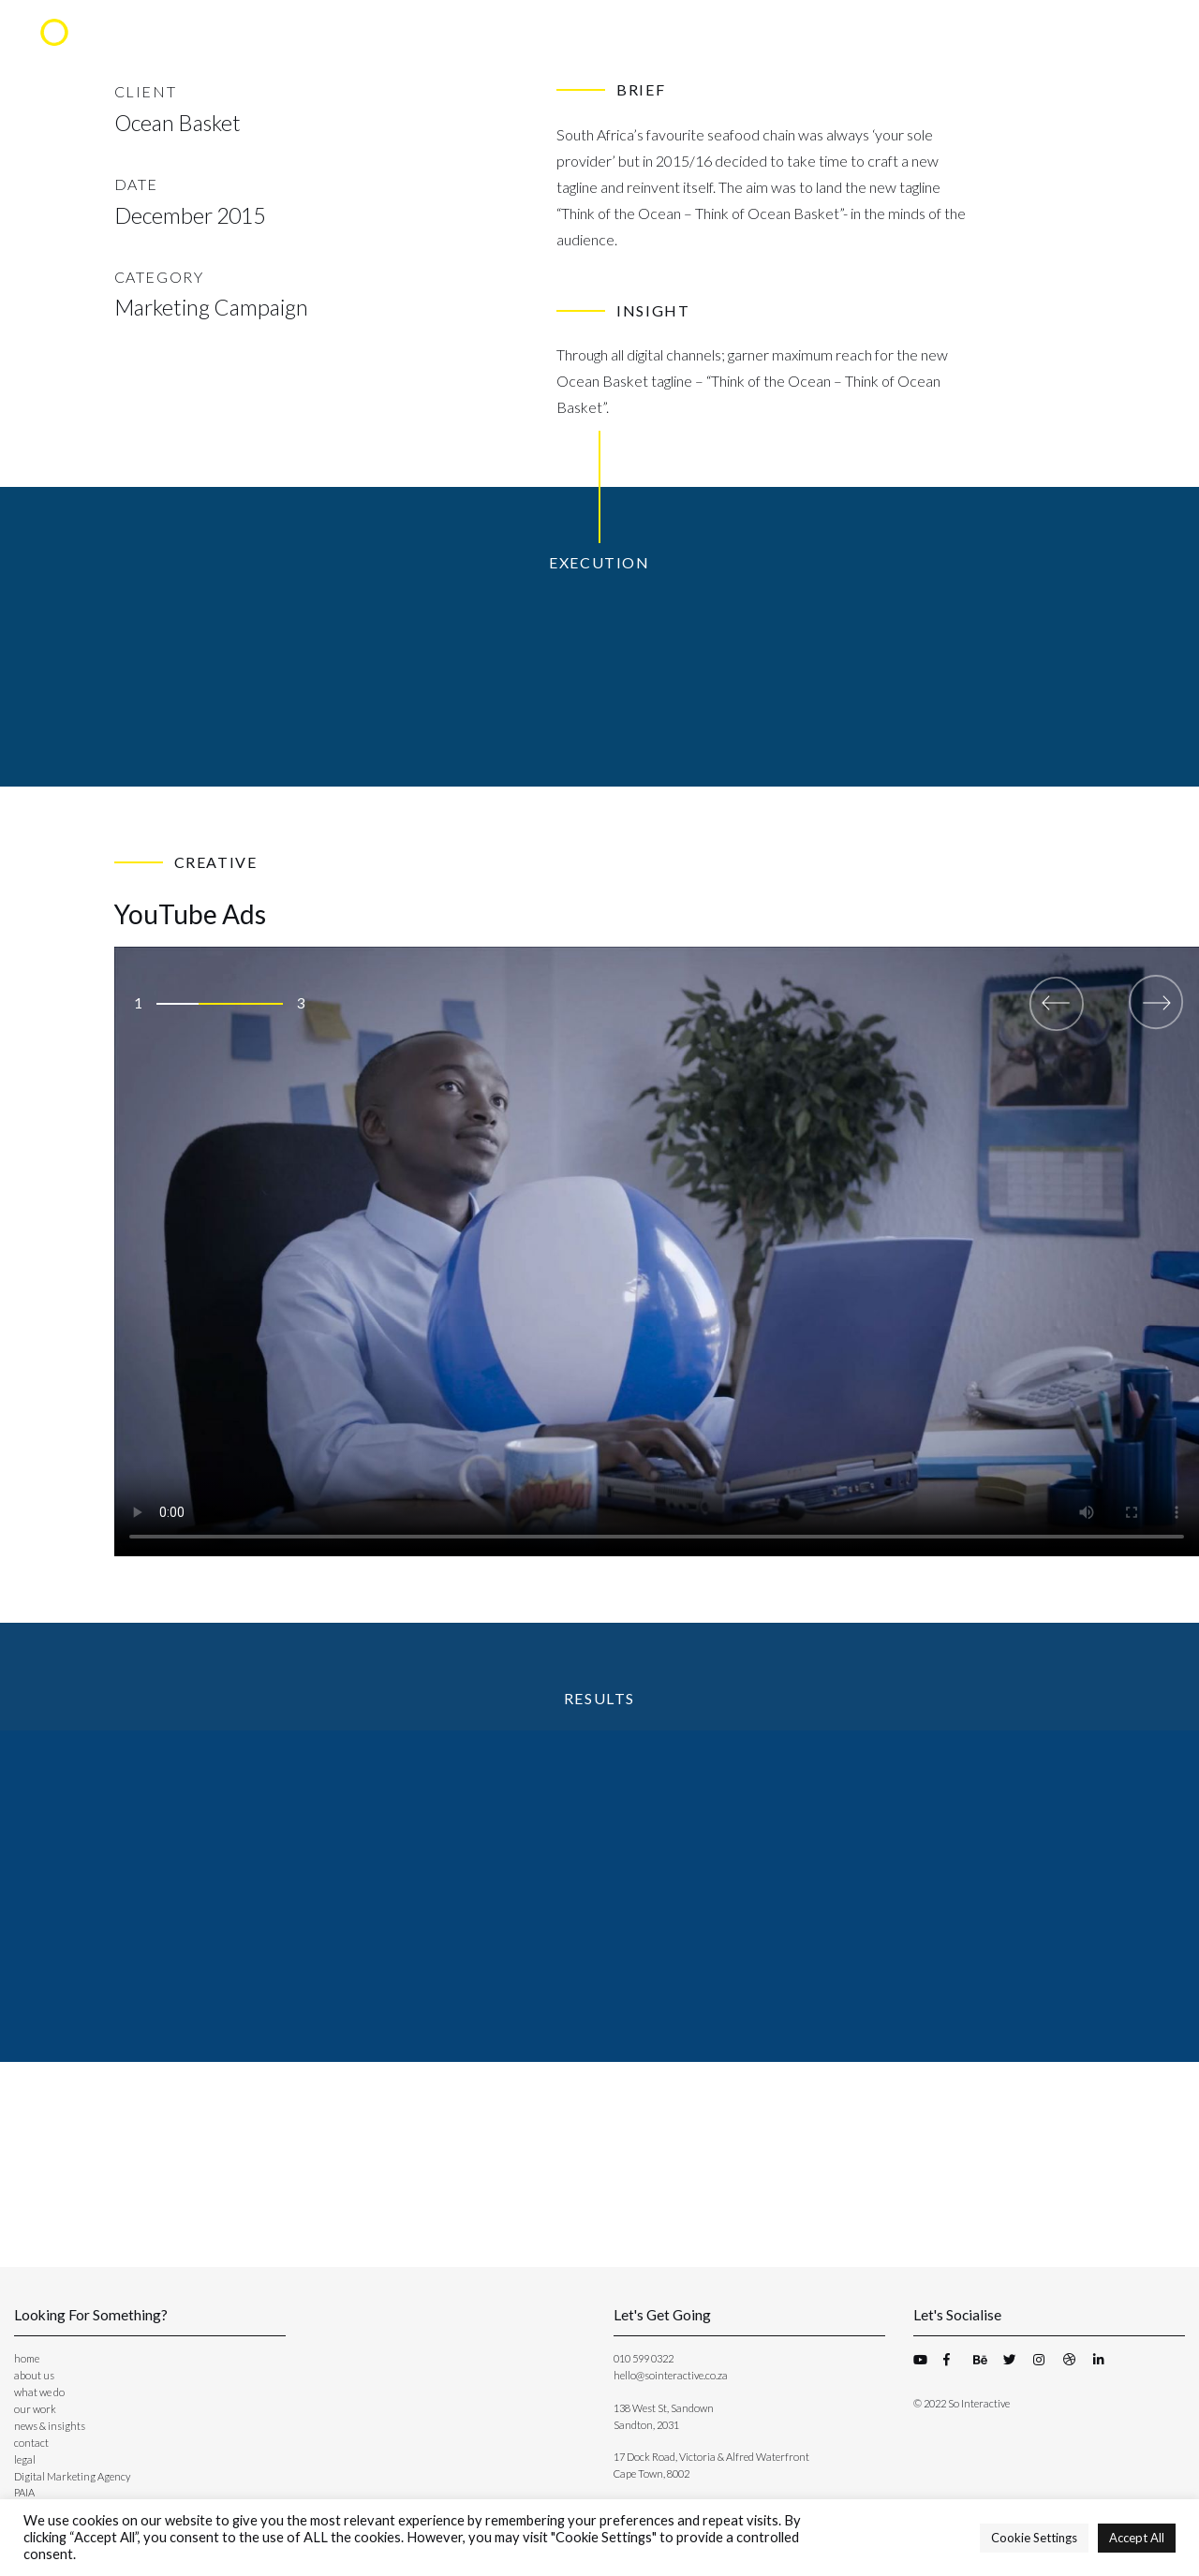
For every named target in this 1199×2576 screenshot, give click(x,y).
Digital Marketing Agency (72, 2476)
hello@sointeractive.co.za (671, 2375)
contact (31, 2442)
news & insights (49, 2426)
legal (25, 2459)
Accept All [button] (1136, 2537)
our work (35, 2409)
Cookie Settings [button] (1034, 2537)
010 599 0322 (644, 2358)
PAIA (24, 2492)
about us (34, 2375)
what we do (39, 2392)
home (26, 2358)
